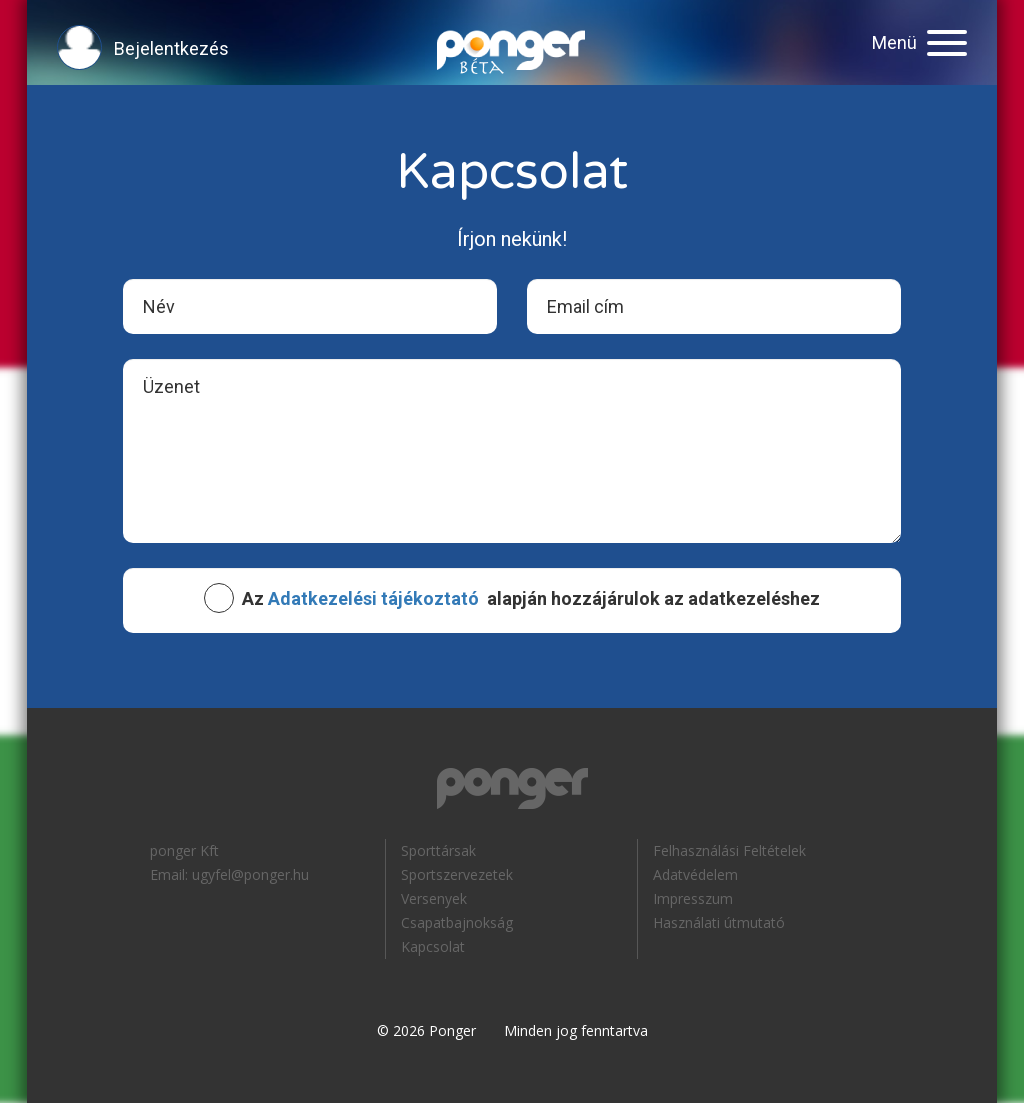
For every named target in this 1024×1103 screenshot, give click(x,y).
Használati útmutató (719, 922)
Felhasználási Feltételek (729, 850)
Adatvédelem (695, 874)
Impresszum (693, 898)
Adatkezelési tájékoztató (373, 598)
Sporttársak (438, 850)
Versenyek (434, 898)
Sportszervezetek (457, 874)
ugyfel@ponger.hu (250, 874)
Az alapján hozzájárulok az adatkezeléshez (531, 599)
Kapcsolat (433, 946)
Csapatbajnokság (457, 922)
